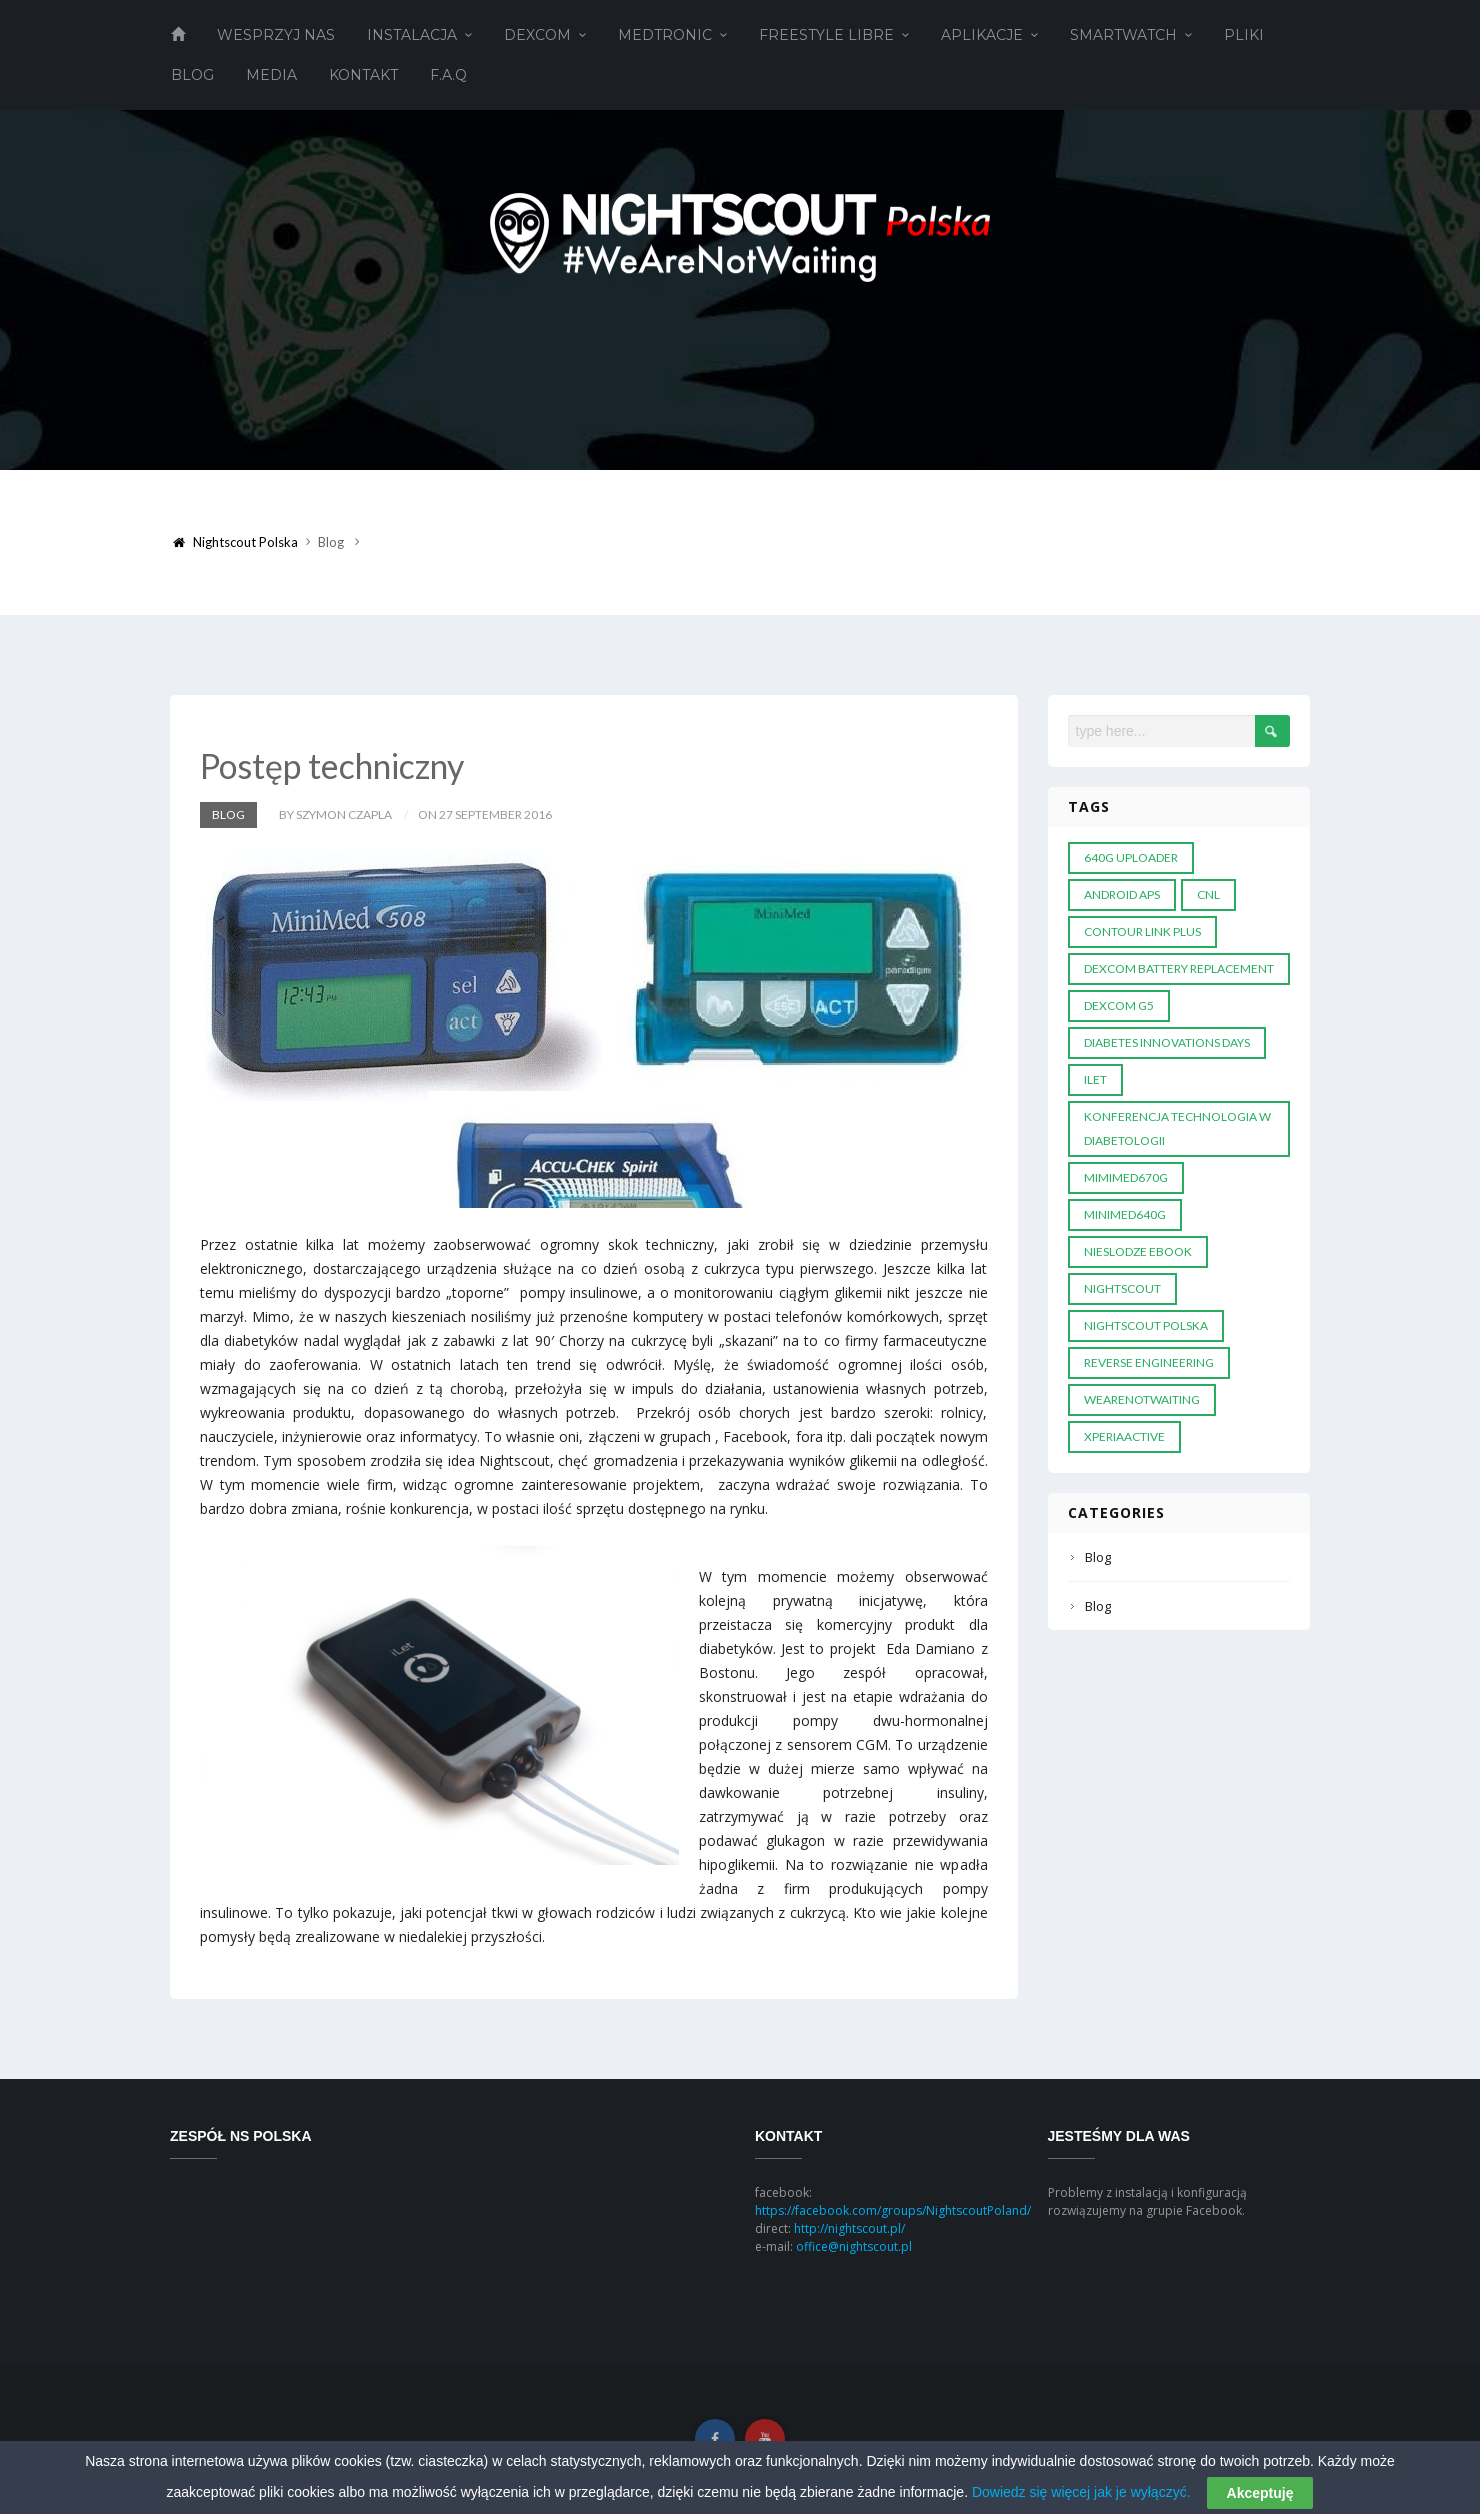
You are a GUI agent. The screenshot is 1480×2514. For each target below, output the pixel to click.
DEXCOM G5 (1119, 1005)
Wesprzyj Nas (276, 35)
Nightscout (1122, 1288)
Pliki (1244, 35)
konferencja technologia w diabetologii (1177, 1128)
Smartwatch (1123, 35)
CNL (1208, 894)
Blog (192, 75)
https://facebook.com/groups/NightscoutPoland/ (893, 2210)
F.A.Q (448, 75)
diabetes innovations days (1167, 1042)
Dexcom (537, 35)
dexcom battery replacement (1179, 968)
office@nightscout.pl (854, 2246)
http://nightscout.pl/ (849, 2228)
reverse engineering (1149, 1362)
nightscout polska (1146, 1325)
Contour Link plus (1142, 931)
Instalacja (412, 35)
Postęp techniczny (332, 765)
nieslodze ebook (1138, 1251)
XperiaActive (1124, 1436)
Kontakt (363, 75)
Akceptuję (1260, 2493)
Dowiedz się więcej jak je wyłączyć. (1079, 2492)
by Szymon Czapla (335, 814)
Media (271, 75)
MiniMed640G (1125, 1214)
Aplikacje (982, 35)
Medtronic (665, 35)
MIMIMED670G (1126, 1177)
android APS (1122, 894)
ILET (1095, 1079)
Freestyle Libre (826, 35)
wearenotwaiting (1142, 1399)
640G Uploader (1131, 857)
